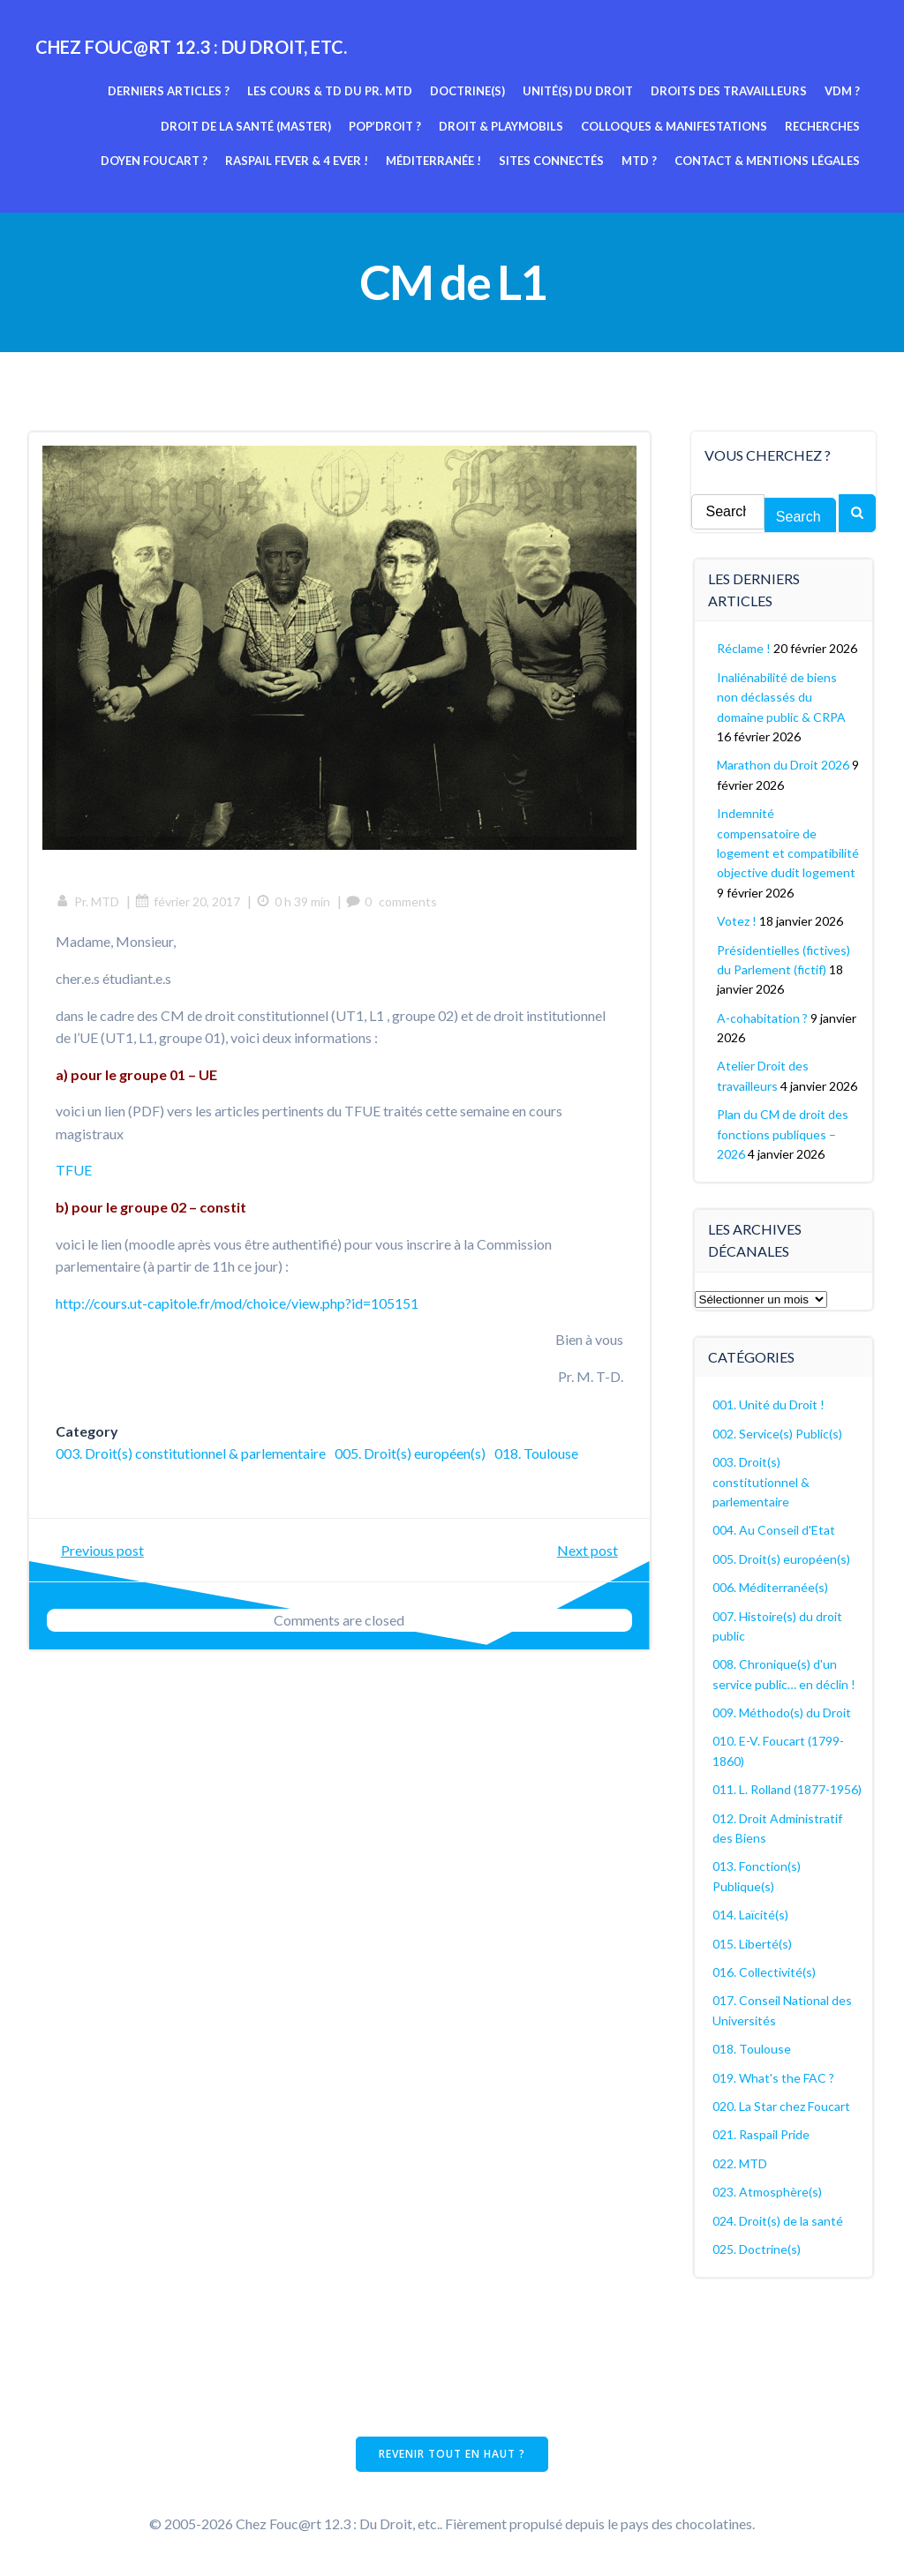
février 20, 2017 (187, 901)
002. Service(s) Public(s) (777, 1433)
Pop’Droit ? (385, 126)
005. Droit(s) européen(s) (410, 1453)
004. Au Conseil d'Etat (773, 1529)
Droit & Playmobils (501, 126)
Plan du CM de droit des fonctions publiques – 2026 (782, 1134)
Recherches (822, 126)
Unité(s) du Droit (578, 91)
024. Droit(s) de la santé (777, 2220)
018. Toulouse (536, 1453)
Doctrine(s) (467, 91)
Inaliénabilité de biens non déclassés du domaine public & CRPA (781, 697)
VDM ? (842, 91)
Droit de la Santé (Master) (246, 126)
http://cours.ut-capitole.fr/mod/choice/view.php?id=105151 (237, 1303)
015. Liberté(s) (752, 1943)
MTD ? (639, 161)
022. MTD (739, 2163)
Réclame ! (744, 648)
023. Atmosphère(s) (767, 2191)
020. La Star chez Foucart (781, 2106)
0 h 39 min (293, 901)
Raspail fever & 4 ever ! (296, 161)
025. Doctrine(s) (756, 2249)
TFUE (74, 1169)
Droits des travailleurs (729, 91)
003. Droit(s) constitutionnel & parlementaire (191, 1453)
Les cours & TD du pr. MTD (329, 91)
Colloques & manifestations (674, 126)
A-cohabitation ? (762, 1017)
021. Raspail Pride (761, 2134)
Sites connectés (551, 161)
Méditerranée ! (433, 161)
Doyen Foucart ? (154, 161)
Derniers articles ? (169, 91)
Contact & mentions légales (767, 161)
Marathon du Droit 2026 (783, 764)
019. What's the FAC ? (773, 2077)
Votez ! (737, 920)
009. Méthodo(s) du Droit (781, 1712)
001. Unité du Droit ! (768, 1404)
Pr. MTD (87, 901)
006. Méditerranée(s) (770, 1587)
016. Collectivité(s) (764, 1971)
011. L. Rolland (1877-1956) (787, 1789)
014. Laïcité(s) (750, 1914)
